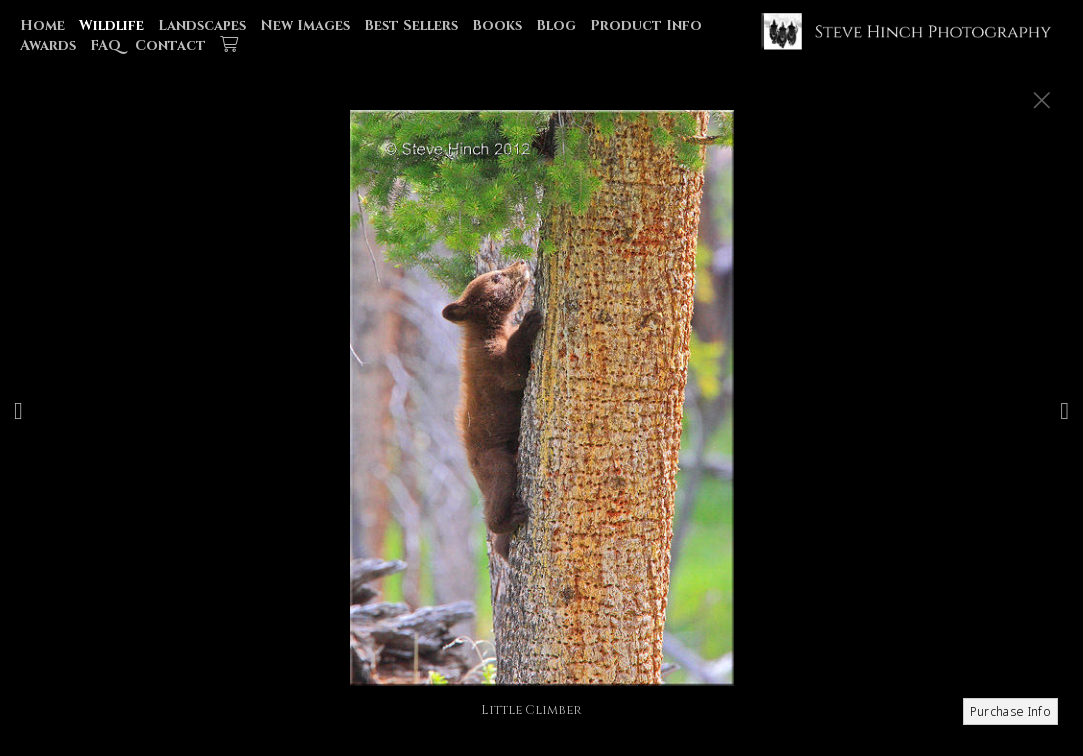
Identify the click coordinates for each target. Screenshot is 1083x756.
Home (42, 25)
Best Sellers (411, 25)
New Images (305, 25)
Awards (48, 45)
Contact (170, 45)
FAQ (105, 45)
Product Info (646, 25)
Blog (556, 25)
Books (497, 25)
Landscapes (202, 25)
